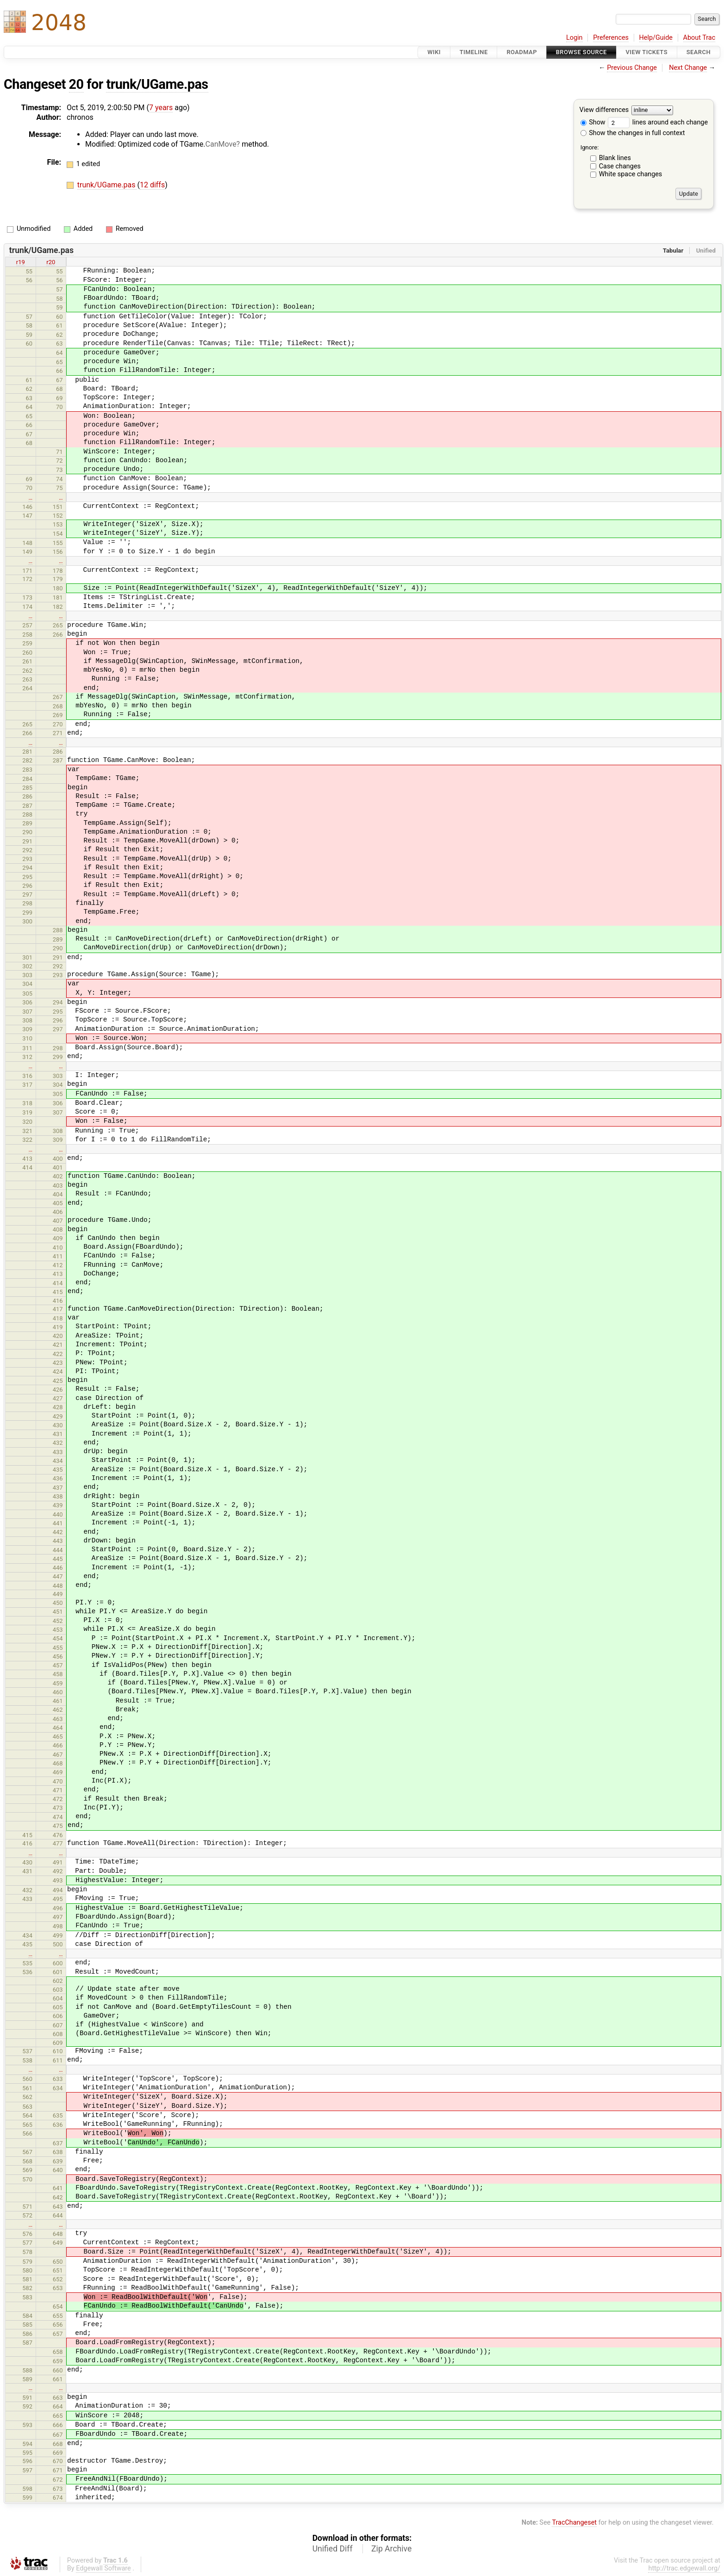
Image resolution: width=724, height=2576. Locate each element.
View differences (604, 110)
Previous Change (632, 68)
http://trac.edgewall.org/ (684, 2568)
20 (76, 84)
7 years (161, 107)
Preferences (611, 38)
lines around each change (658, 122)
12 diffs (152, 184)
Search (699, 52)
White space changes (630, 174)
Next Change (688, 68)
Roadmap (521, 52)
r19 (20, 262)
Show (592, 122)
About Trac (699, 38)
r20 (50, 262)
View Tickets (647, 52)
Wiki (434, 52)
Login (574, 38)
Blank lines (615, 158)
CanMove (221, 144)
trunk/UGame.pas (157, 84)
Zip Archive (391, 2548)
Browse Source (581, 52)
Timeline (474, 52)
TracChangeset (574, 2522)
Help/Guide (656, 38)
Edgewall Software (103, 2568)
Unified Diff (332, 2548)
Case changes (620, 166)
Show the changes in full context (632, 133)
